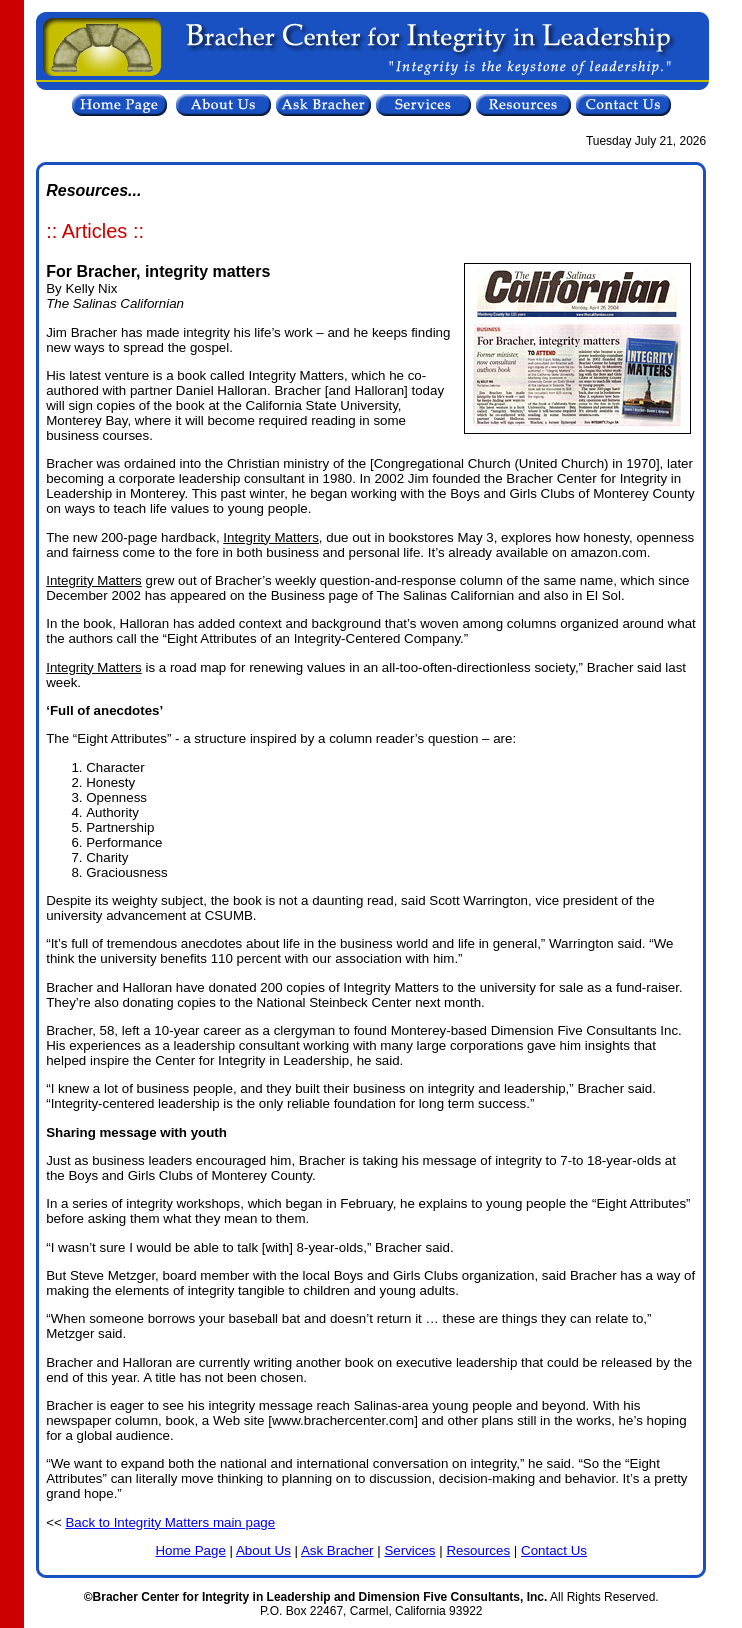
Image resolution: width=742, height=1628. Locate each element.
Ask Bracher (337, 1550)
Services (409, 1550)
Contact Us (554, 1550)
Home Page (190, 1550)
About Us (263, 1550)
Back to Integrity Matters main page (170, 1522)
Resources (478, 1550)
